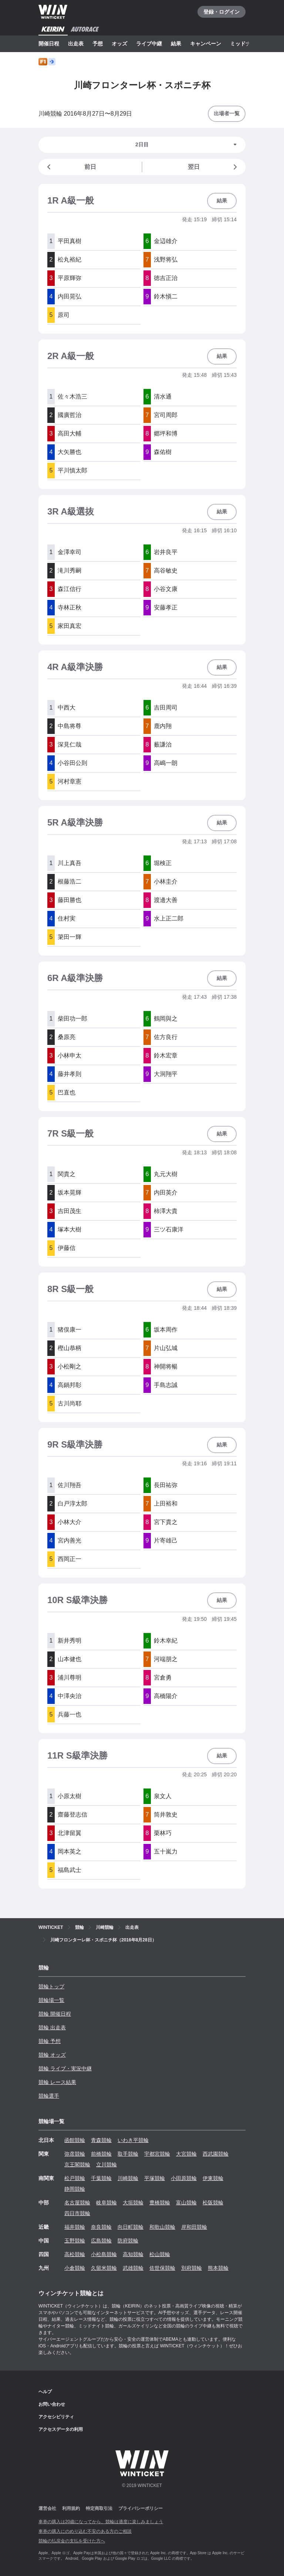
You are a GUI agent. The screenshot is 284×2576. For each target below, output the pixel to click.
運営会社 (47, 2508)
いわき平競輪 (133, 2140)
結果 (176, 44)
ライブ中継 (149, 44)
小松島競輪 (104, 2254)
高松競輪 (74, 2254)
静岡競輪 (74, 2189)
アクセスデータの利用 (60, 2429)
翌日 (214, 167)
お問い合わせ (51, 2404)
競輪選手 (48, 2096)
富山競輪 (186, 2203)
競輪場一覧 (51, 2000)
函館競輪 (74, 2140)
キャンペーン (205, 44)
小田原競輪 (184, 2178)
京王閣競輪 (77, 2164)
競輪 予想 (49, 2041)
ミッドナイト (245, 44)
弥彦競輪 (74, 2154)
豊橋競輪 (159, 2203)
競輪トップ (51, 1986)
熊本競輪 (218, 2268)
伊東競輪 (213, 2178)
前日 (70, 167)
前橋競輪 (101, 2154)
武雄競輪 (133, 2268)
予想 (97, 44)
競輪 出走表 (52, 2027)
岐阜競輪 (106, 2203)
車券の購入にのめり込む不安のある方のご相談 (85, 2531)
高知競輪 (133, 2254)
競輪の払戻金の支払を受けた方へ (71, 2540)
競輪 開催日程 (54, 2014)
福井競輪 (74, 2227)
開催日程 (48, 44)
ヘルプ (45, 2391)
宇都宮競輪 (157, 2154)
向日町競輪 (130, 2227)
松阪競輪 (213, 2203)
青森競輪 (101, 2140)
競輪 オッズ (52, 2055)
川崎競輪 (128, 2178)
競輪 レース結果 (57, 2082)
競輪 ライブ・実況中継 (65, 2068)
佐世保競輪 (162, 2268)
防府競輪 (128, 2241)
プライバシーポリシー (140, 2508)
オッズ (119, 44)
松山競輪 (159, 2254)
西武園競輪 (216, 2154)
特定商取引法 (99, 2508)
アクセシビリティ (56, 2416)
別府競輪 (191, 2268)
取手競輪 (128, 2154)
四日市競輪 (77, 2213)
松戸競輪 (74, 2178)
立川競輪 (106, 2164)
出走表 (76, 44)
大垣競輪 (133, 2203)
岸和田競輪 (194, 2227)
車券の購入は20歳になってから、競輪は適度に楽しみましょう (100, 2521)
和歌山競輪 (162, 2227)
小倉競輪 (74, 2268)
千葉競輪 (101, 2178)
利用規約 (71, 2508)
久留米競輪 (104, 2268)
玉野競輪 (74, 2241)
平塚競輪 (154, 2178)
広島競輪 (101, 2241)
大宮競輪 (186, 2154)
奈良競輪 (101, 2227)
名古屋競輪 (77, 2203)
